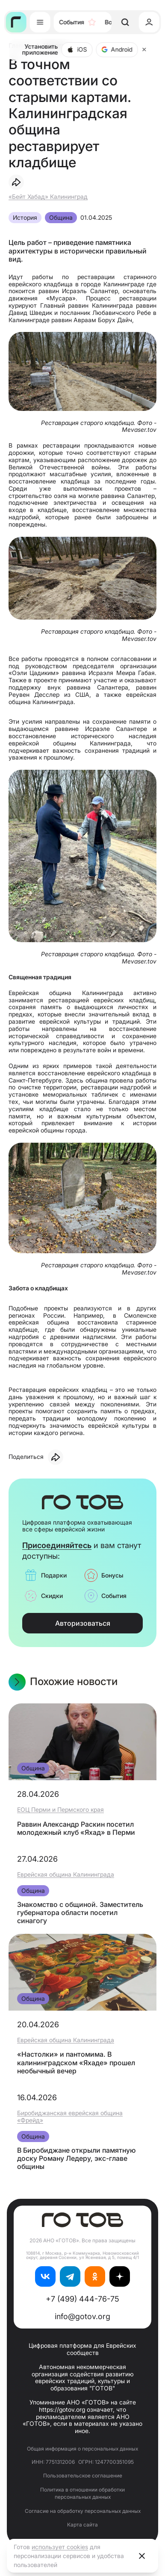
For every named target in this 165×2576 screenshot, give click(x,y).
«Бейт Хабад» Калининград (48, 196)
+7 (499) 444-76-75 (82, 2298)
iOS (77, 49)
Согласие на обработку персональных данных (83, 2511)
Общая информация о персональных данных (82, 2448)
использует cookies (60, 2546)
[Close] (144, 49)
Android (117, 49)
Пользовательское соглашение (82, 2475)
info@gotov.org (82, 2316)
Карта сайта (82, 2524)
